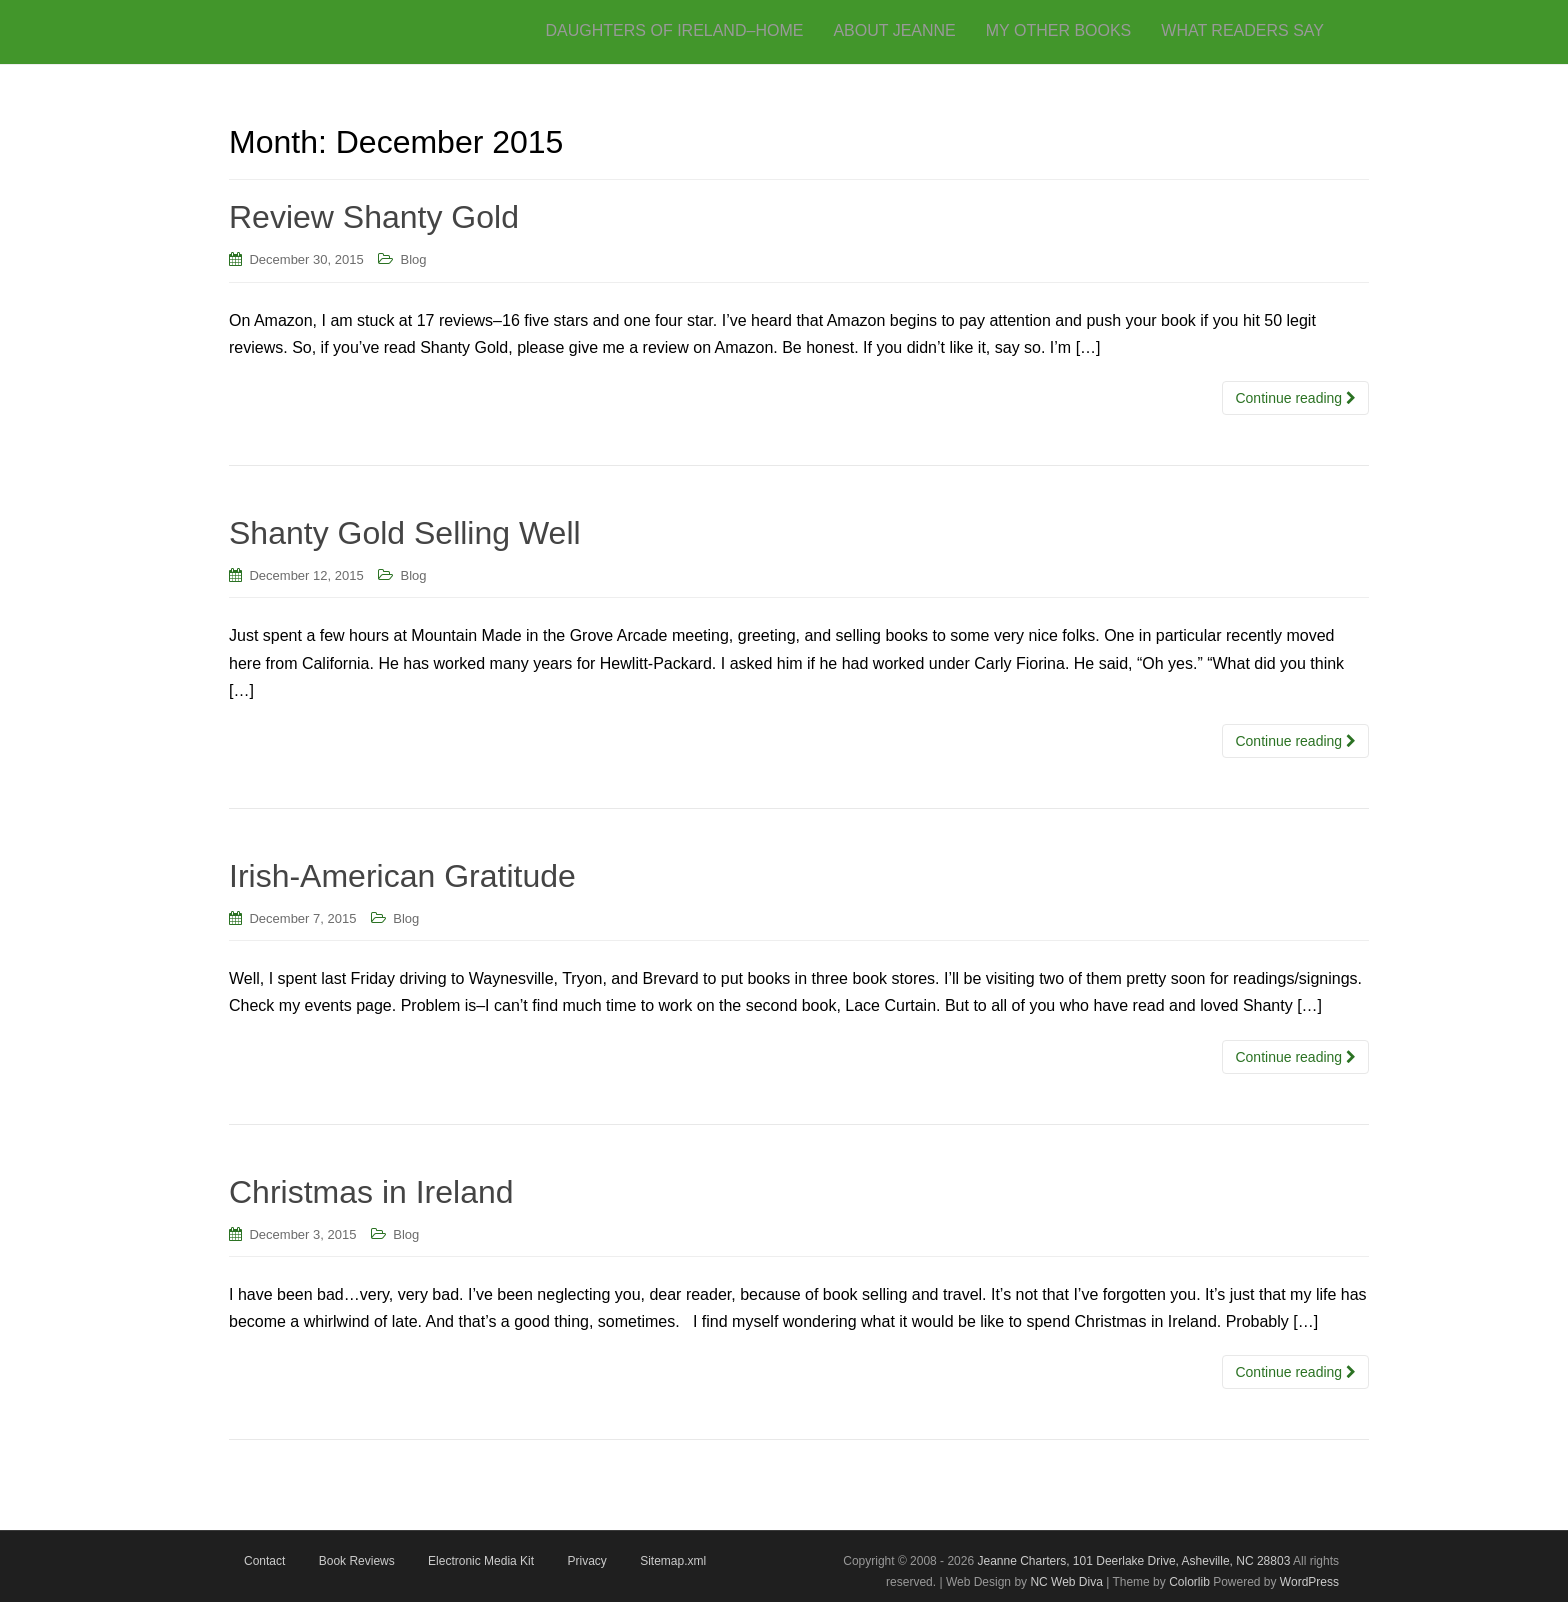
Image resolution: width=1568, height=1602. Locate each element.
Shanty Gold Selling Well (405, 533)
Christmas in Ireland (371, 1192)
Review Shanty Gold (374, 217)
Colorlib (1189, 1582)
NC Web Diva (1066, 1582)
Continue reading (1295, 398)
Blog (414, 259)
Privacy (586, 1561)
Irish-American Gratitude (402, 876)
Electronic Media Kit (481, 1561)
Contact (264, 1561)
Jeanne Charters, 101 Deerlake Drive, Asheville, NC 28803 (1132, 1561)
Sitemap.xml (673, 1561)
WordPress (1309, 1582)
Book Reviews (357, 1561)
